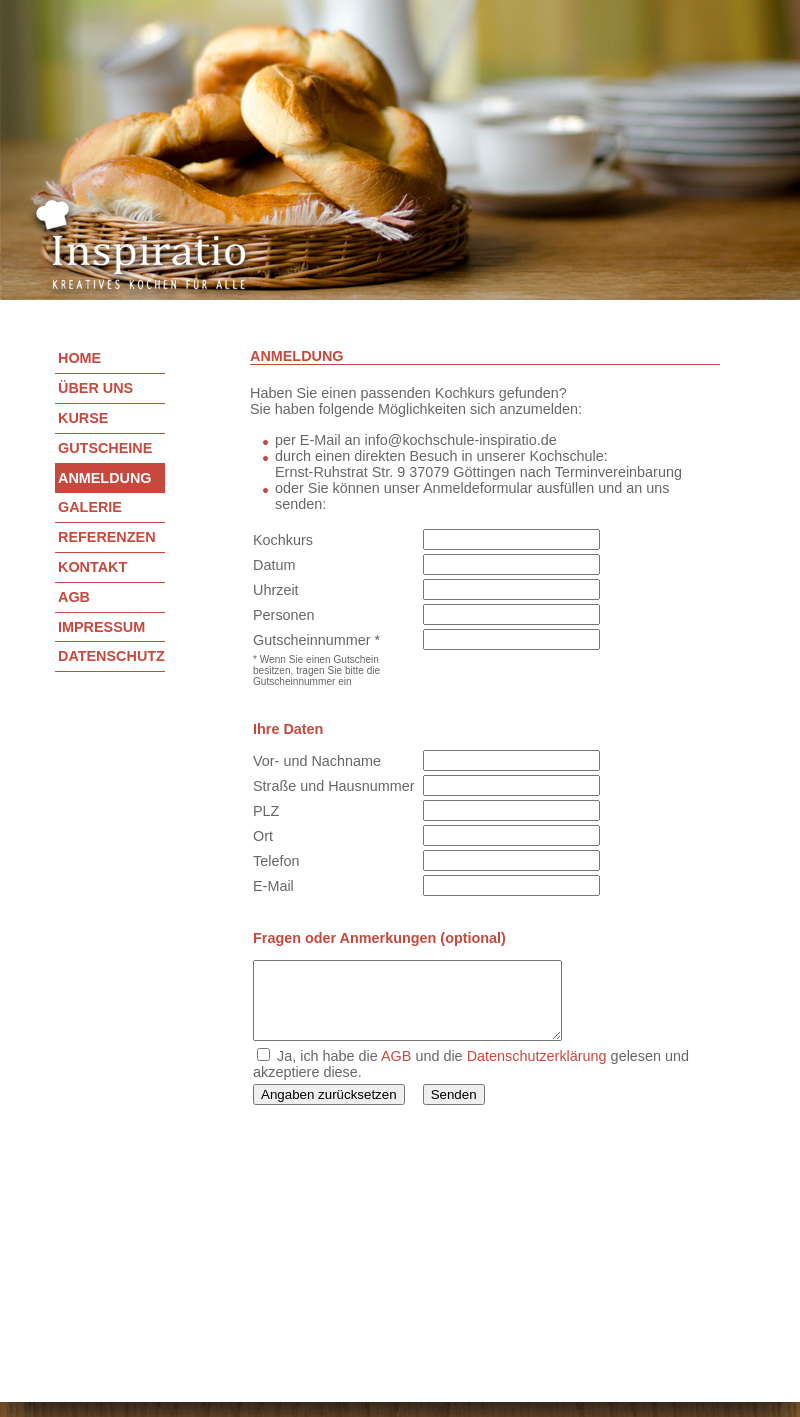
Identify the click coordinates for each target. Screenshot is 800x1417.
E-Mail (273, 886)
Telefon (276, 861)
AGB (74, 597)
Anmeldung (105, 478)
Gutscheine (105, 448)
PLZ (266, 811)
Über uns (95, 388)
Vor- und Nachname (317, 761)
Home (79, 358)
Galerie (90, 507)
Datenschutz (111, 656)
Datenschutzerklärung (537, 1071)
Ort (263, 836)
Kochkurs (283, 540)
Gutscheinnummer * (316, 640)
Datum (274, 565)
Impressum (101, 627)
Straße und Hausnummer (334, 786)
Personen (284, 615)
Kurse (83, 418)
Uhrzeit (276, 590)
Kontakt (92, 567)
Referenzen (107, 537)
